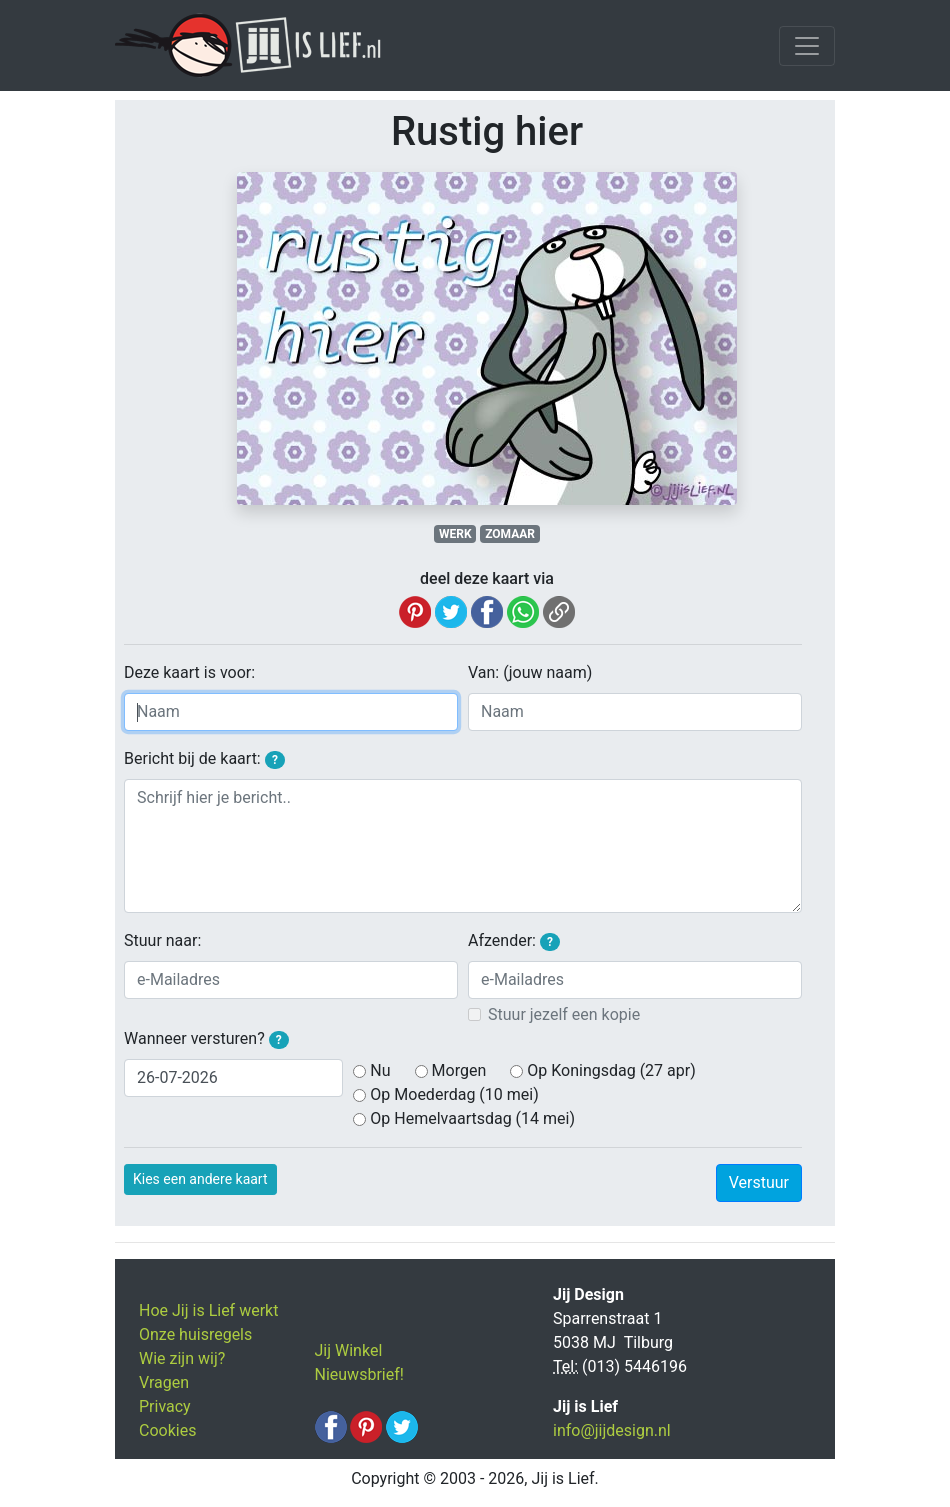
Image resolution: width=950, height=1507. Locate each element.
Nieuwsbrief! (359, 1374)
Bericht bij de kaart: (204, 759)
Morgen (459, 1070)
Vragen (164, 1382)
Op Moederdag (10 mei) (454, 1094)
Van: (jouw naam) (530, 672)
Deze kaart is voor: (189, 672)
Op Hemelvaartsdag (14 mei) (472, 1118)
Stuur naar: (162, 940)
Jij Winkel (349, 1350)
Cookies (167, 1430)
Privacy (165, 1406)
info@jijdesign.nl (612, 1430)
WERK (455, 534)
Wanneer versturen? (206, 1039)
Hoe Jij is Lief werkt (208, 1310)
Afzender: (514, 941)
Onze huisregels (195, 1334)
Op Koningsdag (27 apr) (611, 1070)
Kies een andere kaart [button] (200, 1179)
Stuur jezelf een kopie (564, 1014)
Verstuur (759, 1182)
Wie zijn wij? (182, 1358)
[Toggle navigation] (807, 46)
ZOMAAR (510, 534)
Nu (380, 1070)
